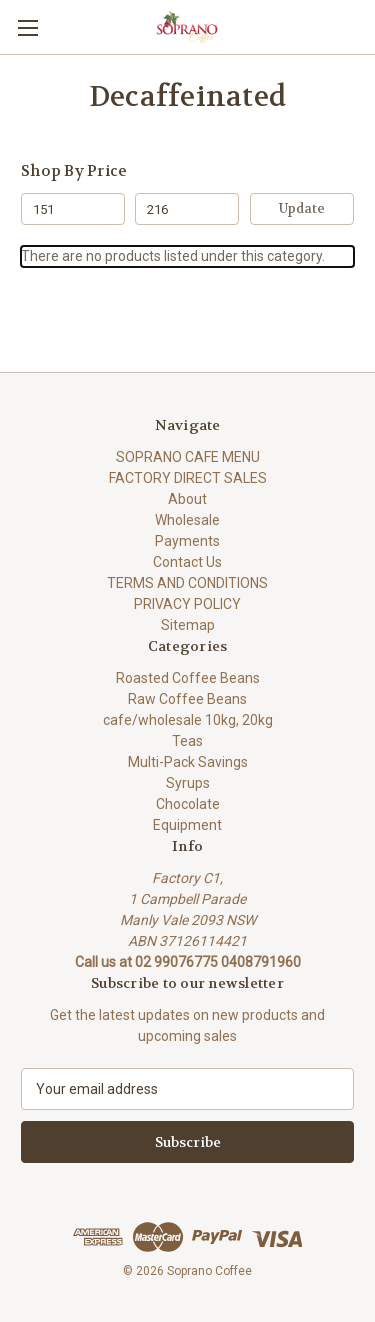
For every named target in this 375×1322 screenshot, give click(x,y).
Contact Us (187, 562)
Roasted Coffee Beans (188, 678)
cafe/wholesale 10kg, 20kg (188, 720)
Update (302, 208)
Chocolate (188, 804)
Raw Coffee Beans (187, 699)
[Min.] (73, 209)
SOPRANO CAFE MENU (188, 457)
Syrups (188, 783)
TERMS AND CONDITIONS (187, 583)
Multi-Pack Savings (188, 762)
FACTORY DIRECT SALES (188, 478)
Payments (187, 541)
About (187, 499)
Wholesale (187, 520)
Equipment (187, 825)
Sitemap (188, 625)
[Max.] (187, 209)
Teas (187, 741)
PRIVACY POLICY (187, 604)
